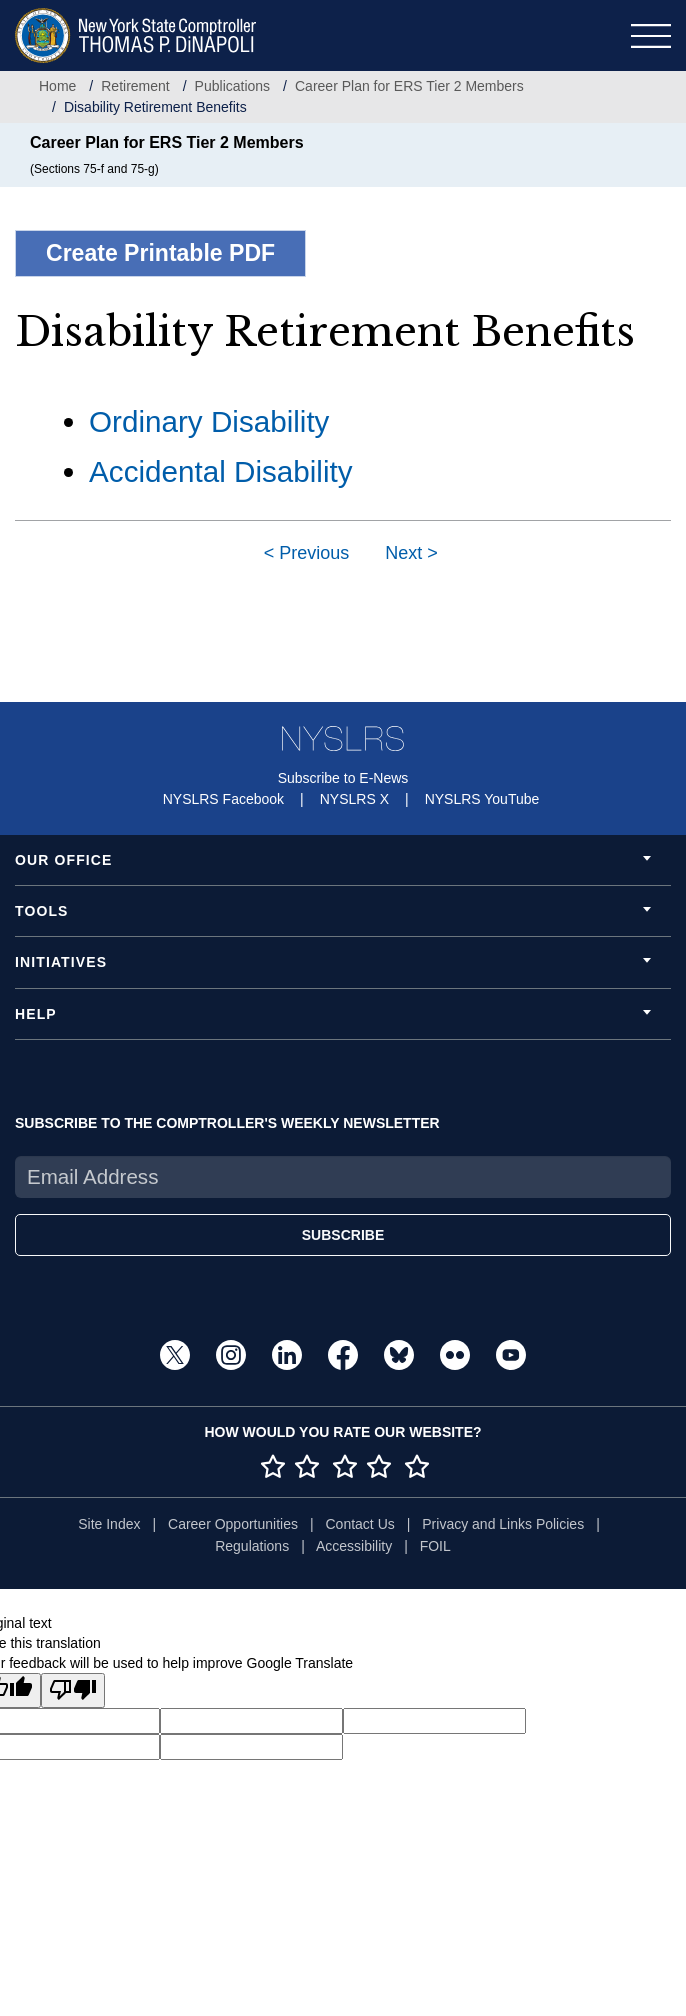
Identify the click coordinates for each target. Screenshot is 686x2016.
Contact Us (360, 1524)
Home (57, 86)
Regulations (252, 1546)
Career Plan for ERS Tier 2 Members (409, 86)
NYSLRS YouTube (482, 799)
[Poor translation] (73, 1690)
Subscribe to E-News (343, 778)
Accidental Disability (220, 471)
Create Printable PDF (160, 253)
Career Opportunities (233, 1524)
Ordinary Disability (209, 421)
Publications (233, 86)
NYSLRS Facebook (223, 799)
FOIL (435, 1546)
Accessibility (354, 1546)
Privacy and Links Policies (503, 1524)
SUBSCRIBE (343, 1235)
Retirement (135, 86)
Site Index (109, 1524)
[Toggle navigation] (651, 36)
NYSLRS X (354, 799)
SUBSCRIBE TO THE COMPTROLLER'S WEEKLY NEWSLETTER (227, 1123)
